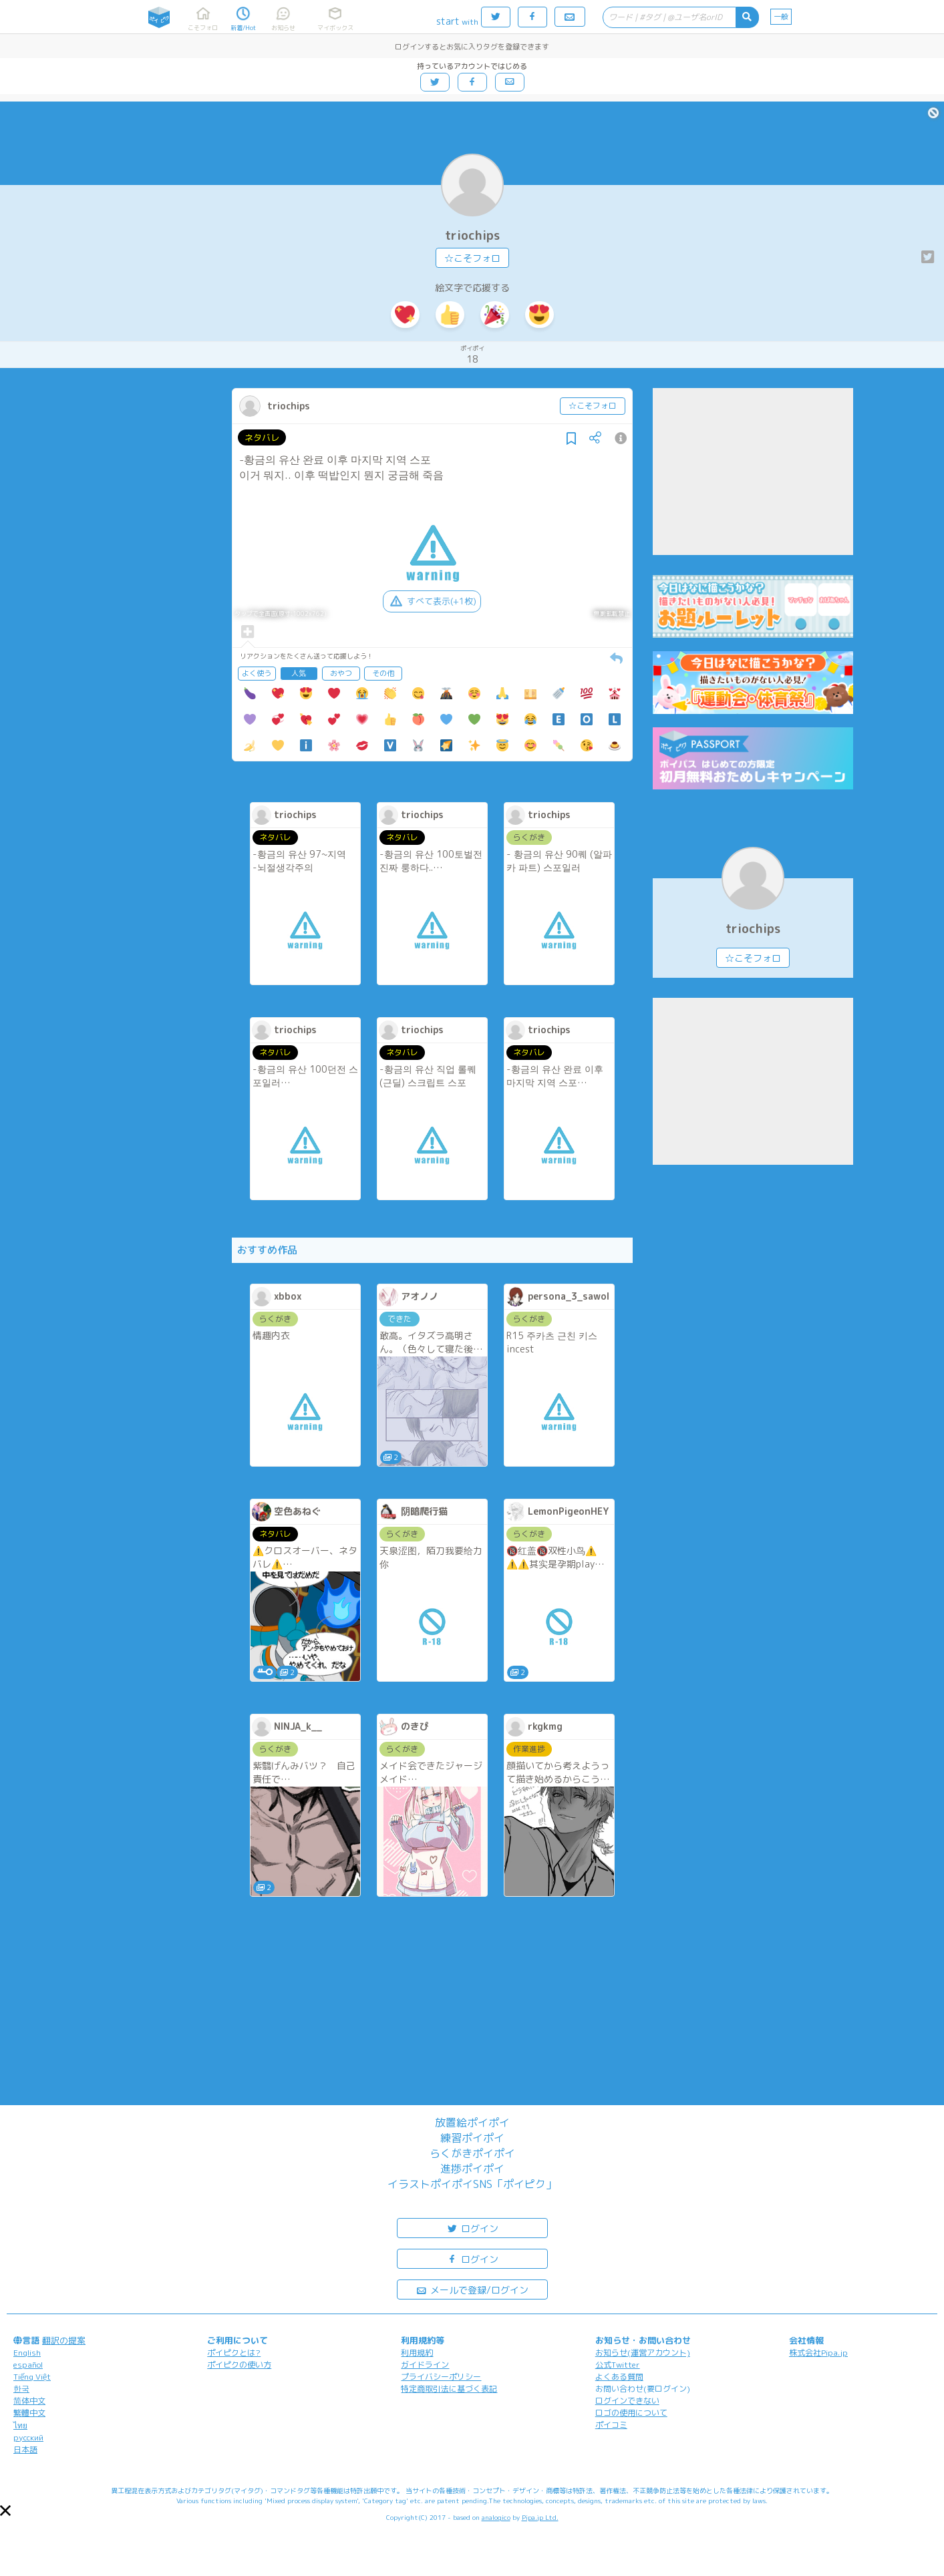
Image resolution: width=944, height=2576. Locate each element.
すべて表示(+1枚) (431, 601)
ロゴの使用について (631, 2412)
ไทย (20, 2425)
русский (28, 2437)
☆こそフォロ (472, 258)
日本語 (25, 2449)
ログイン (472, 2227)
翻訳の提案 (64, 2340)
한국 (21, 2388)
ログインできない (627, 2400)
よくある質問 (619, 2376)
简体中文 (29, 2400)
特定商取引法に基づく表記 (449, 2388)
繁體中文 (29, 2412)
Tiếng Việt (32, 2376)
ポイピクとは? (234, 2352)
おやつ (341, 673)
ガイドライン (425, 2364)
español (28, 2364)
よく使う (256, 673)
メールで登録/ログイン (472, 2289)
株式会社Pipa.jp (818, 2352)
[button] (5, 2510)
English (27, 2352)
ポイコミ (611, 2424)
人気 (298, 673)
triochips (472, 235)
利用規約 (417, 2352)
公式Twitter (617, 2364)
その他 (383, 673)
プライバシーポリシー (441, 2376)
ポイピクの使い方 (239, 2364)
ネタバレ (262, 437)
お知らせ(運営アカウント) (642, 2352)
